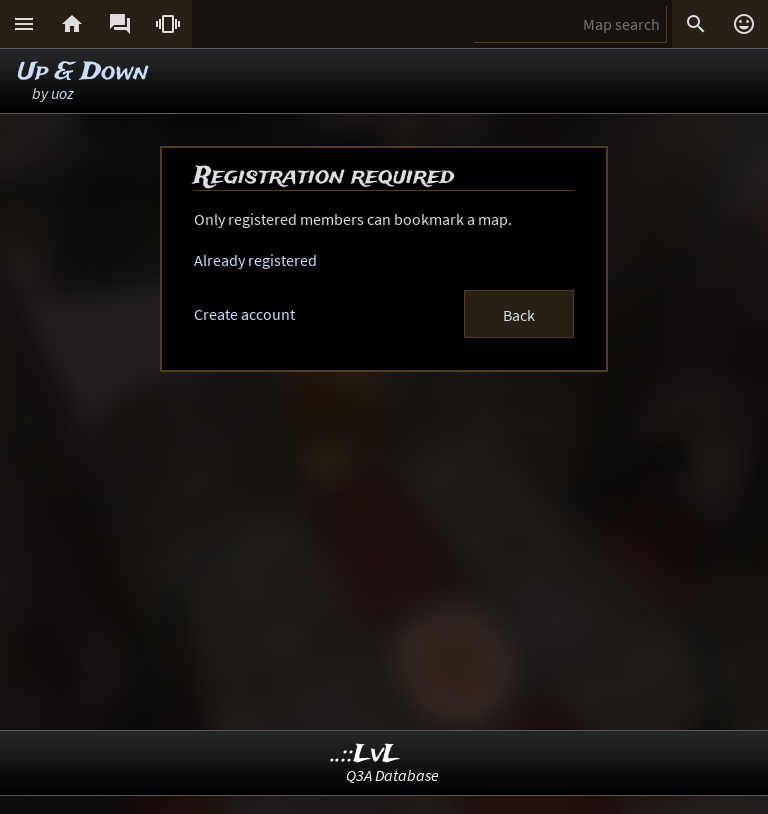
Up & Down (83, 72)
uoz (62, 93)
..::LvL (365, 754)
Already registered (255, 260)
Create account (244, 314)
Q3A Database (392, 775)
